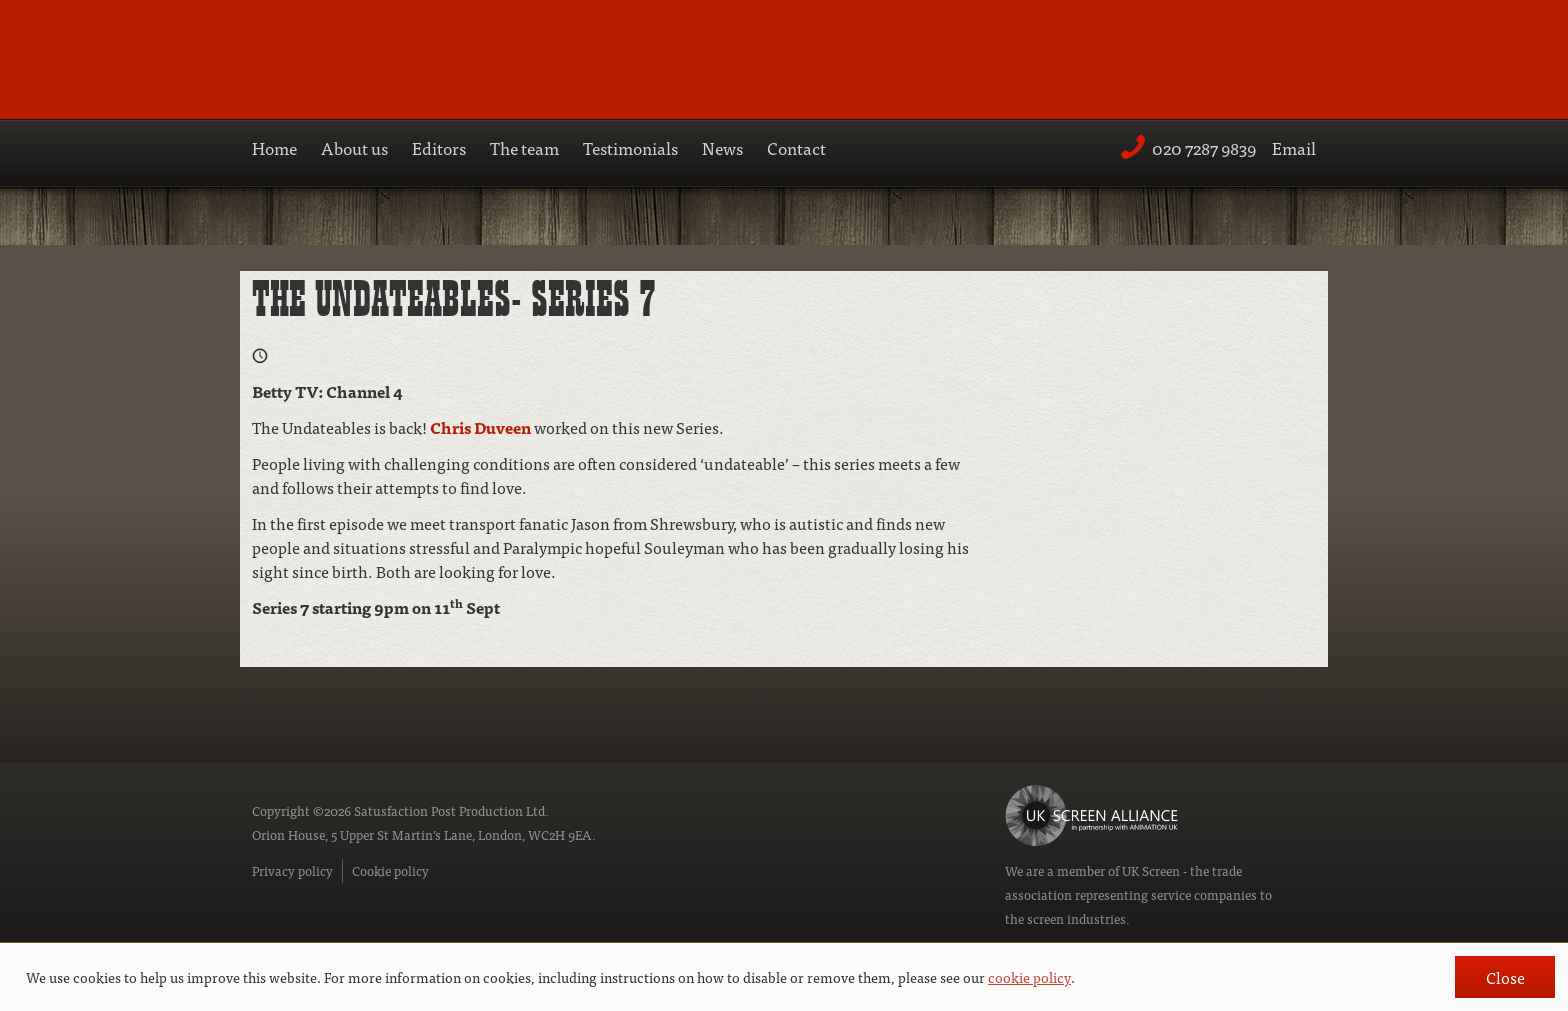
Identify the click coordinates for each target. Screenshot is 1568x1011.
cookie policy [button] (1029, 977)
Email (1294, 147)
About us (354, 147)
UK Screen (1151, 870)
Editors (439, 147)
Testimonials (630, 147)
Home (274, 147)
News (722, 147)
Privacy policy (292, 870)
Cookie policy (390, 870)
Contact (796, 147)
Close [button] (1505, 977)
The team (524, 147)
